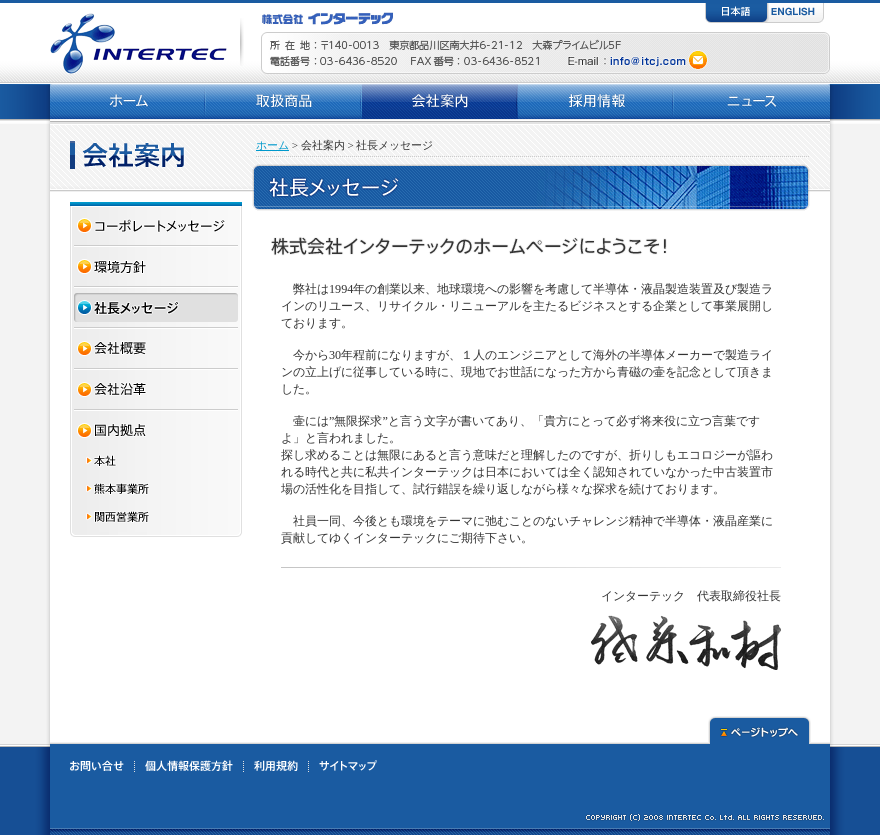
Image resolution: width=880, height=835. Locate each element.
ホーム (272, 145)
